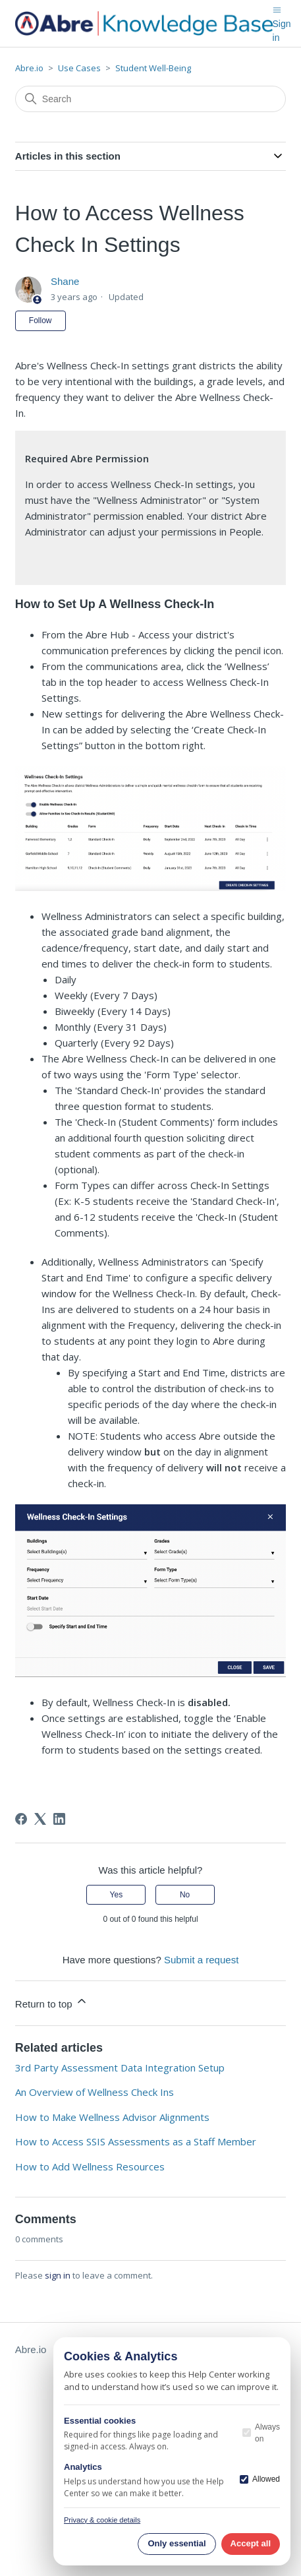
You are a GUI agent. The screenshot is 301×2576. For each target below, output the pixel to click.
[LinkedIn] (59, 1819)
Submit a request (201, 1959)
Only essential (176, 2543)
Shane (65, 281)
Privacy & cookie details (102, 2520)
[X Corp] (40, 1819)
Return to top (51, 2001)
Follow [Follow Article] (40, 320)
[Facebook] (21, 1819)
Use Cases (79, 68)
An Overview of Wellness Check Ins (94, 2092)
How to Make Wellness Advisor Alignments (112, 2117)
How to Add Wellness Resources (90, 2166)
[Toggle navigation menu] (277, 9)
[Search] (150, 99)
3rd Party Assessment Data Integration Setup (120, 2067)
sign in (57, 2275)
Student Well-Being (153, 68)
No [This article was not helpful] (185, 1894)
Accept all (251, 2543)
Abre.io (29, 68)
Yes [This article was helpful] (116, 1894)
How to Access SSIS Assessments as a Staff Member (135, 2141)
